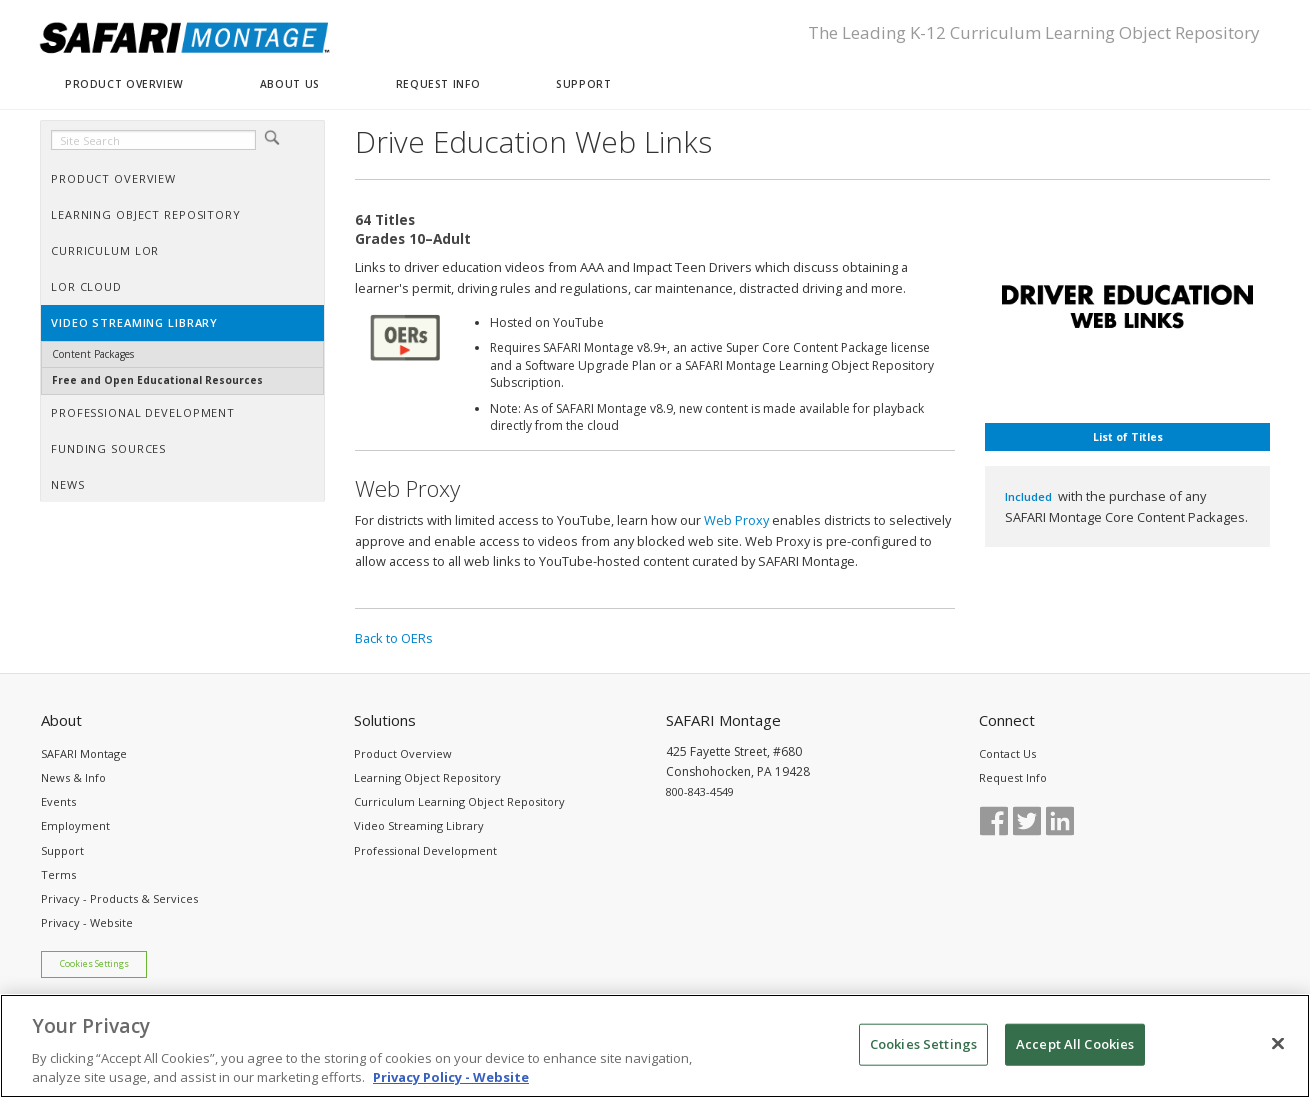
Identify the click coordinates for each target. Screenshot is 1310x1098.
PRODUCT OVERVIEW (124, 84)
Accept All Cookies (1075, 1044)
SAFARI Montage (84, 753)
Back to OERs (394, 638)
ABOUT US (290, 84)
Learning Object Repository (427, 777)
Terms (58, 874)
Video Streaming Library (419, 825)
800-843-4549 (700, 791)
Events (58, 801)
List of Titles (1128, 437)
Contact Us (1007, 753)
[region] (655, 1046)
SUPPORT (583, 84)
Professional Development (425, 850)
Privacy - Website (87, 922)
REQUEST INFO (438, 84)
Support (62, 850)
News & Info (73, 777)
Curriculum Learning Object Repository (459, 801)
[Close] (1278, 1044)
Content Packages (93, 354)
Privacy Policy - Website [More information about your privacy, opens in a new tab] (451, 1077)
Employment (75, 825)
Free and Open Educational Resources (157, 380)
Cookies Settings (94, 964)
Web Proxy (736, 520)
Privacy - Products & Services (119, 898)
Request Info (1013, 777)
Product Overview (403, 753)
